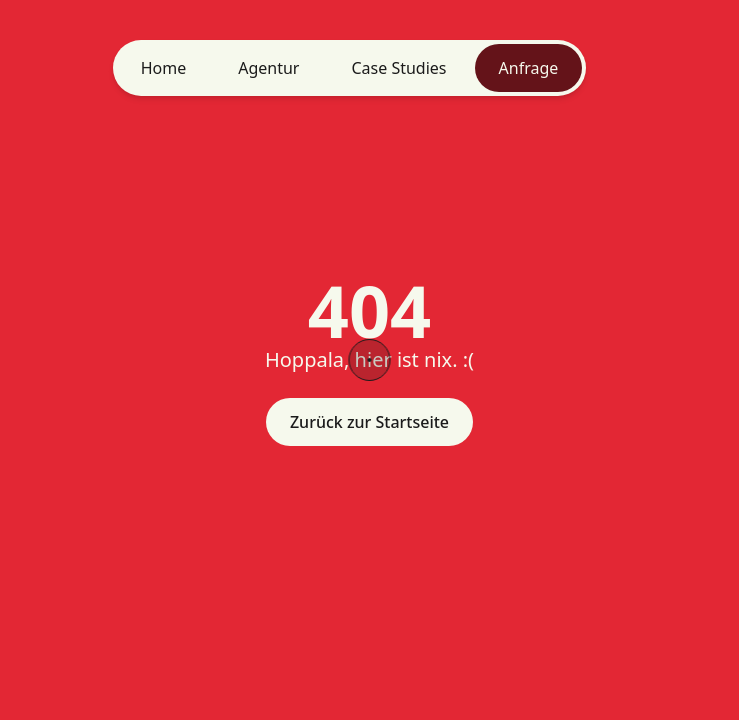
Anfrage (529, 68)
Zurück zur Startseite (369, 422)
